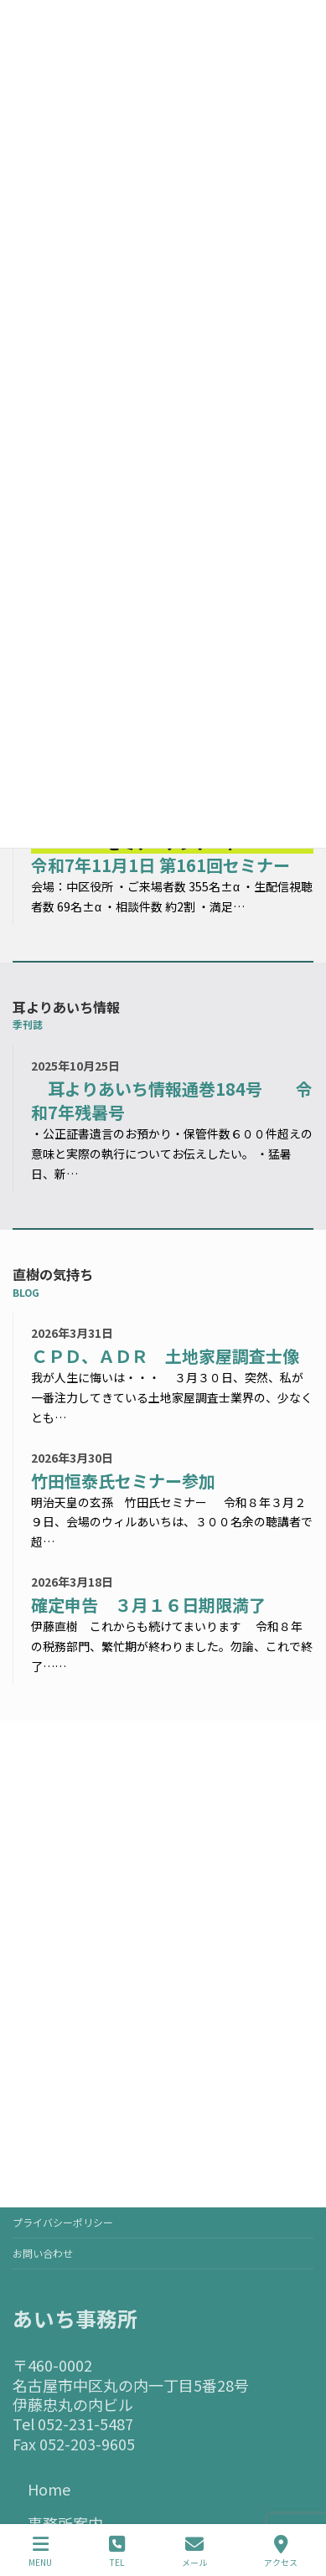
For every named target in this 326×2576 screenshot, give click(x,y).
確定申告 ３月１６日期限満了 (148, 1605)
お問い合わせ (43, 2253)
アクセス (281, 2551)
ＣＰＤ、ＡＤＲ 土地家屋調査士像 (165, 1356)
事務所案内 (65, 2523)
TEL (117, 2551)
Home (49, 2489)
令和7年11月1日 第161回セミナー (160, 865)
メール (194, 2551)
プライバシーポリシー (63, 2222)
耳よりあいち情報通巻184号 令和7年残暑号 (172, 1100)
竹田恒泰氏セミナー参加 (123, 1481)
